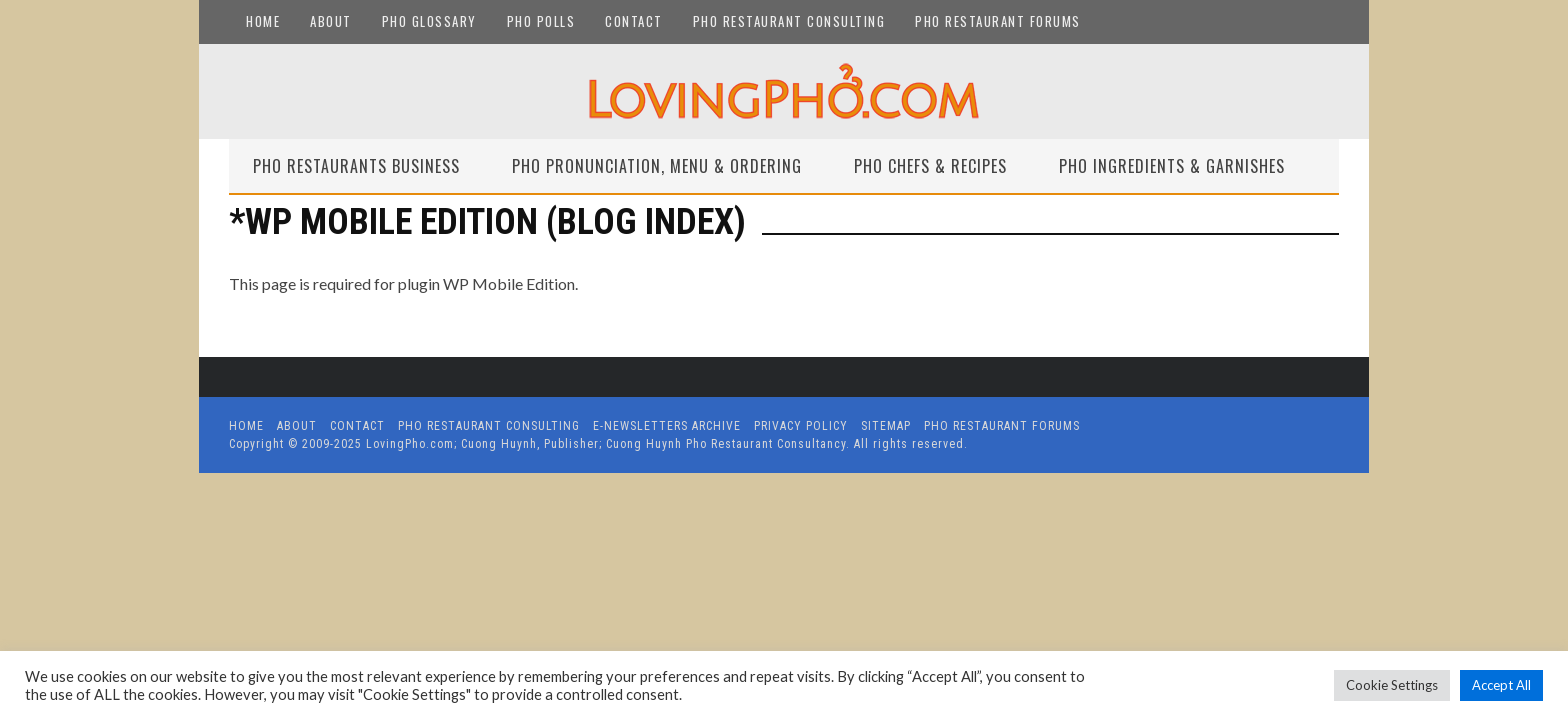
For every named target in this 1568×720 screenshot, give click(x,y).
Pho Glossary (429, 21)
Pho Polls (541, 21)
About (331, 21)
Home (263, 21)
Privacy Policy (801, 426)
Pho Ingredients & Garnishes (1172, 166)
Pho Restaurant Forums (998, 21)
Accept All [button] (1501, 685)
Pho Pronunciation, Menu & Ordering (657, 166)
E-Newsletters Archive (667, 426)
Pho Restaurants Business (356, 166)
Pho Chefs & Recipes (930, 166)
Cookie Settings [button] (1392, 685)
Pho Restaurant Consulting (789, 21)
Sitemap (886, 426)
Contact (634, 21)
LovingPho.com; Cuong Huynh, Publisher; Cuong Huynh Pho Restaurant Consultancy (606, 444)
